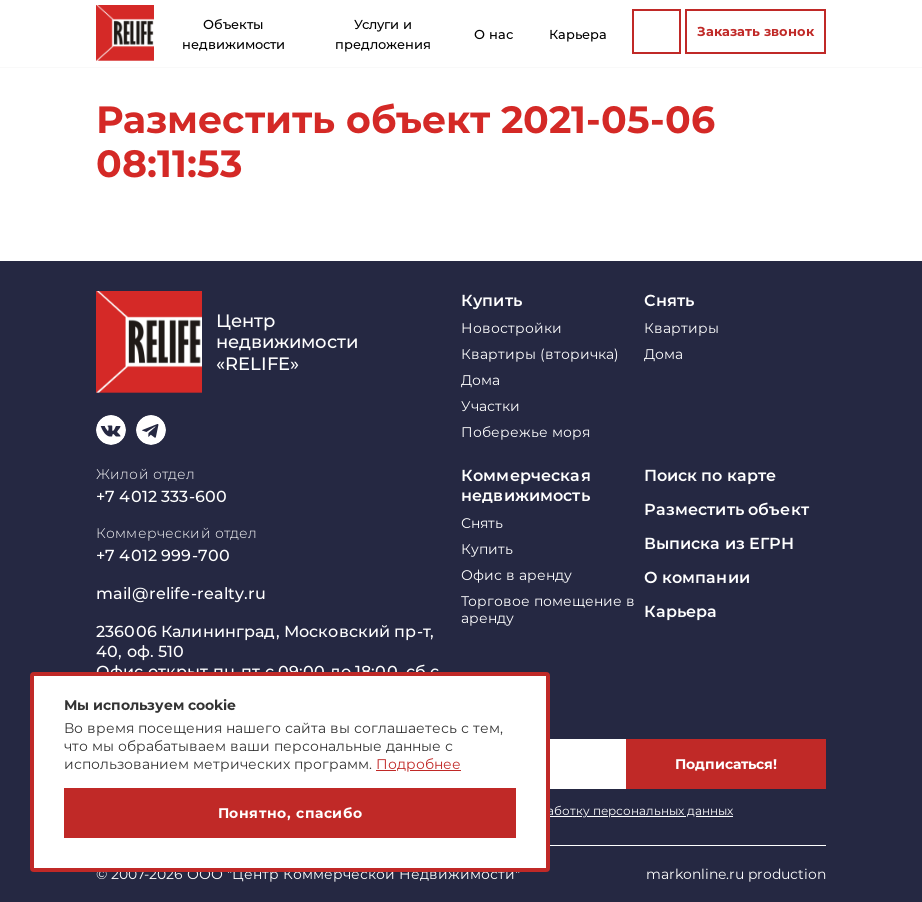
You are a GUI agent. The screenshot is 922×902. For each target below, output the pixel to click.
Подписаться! (726, 764)
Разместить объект (726, 509)
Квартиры (681, 328)
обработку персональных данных (628, 810)
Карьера (578, 34)
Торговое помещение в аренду (548, 610)
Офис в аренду (516, 575)
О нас (493, 34)
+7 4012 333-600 (161, 496)
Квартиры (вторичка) (540, 354)
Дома (480, 380)
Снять (669, 300)
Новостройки (511, 328)
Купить (491, 300)
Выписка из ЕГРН (719, 543)
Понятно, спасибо (290, 813)
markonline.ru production (736, 874)
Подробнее (418, 764)
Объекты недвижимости (233, 34)
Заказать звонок (755, 31)
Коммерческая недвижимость (526, 485)
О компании (697, 577)
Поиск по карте (710, 475)
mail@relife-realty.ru (181, 593)
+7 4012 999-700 (163, 555)
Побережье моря (525, 432)
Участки (490, 406)
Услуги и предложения (383, 34)
